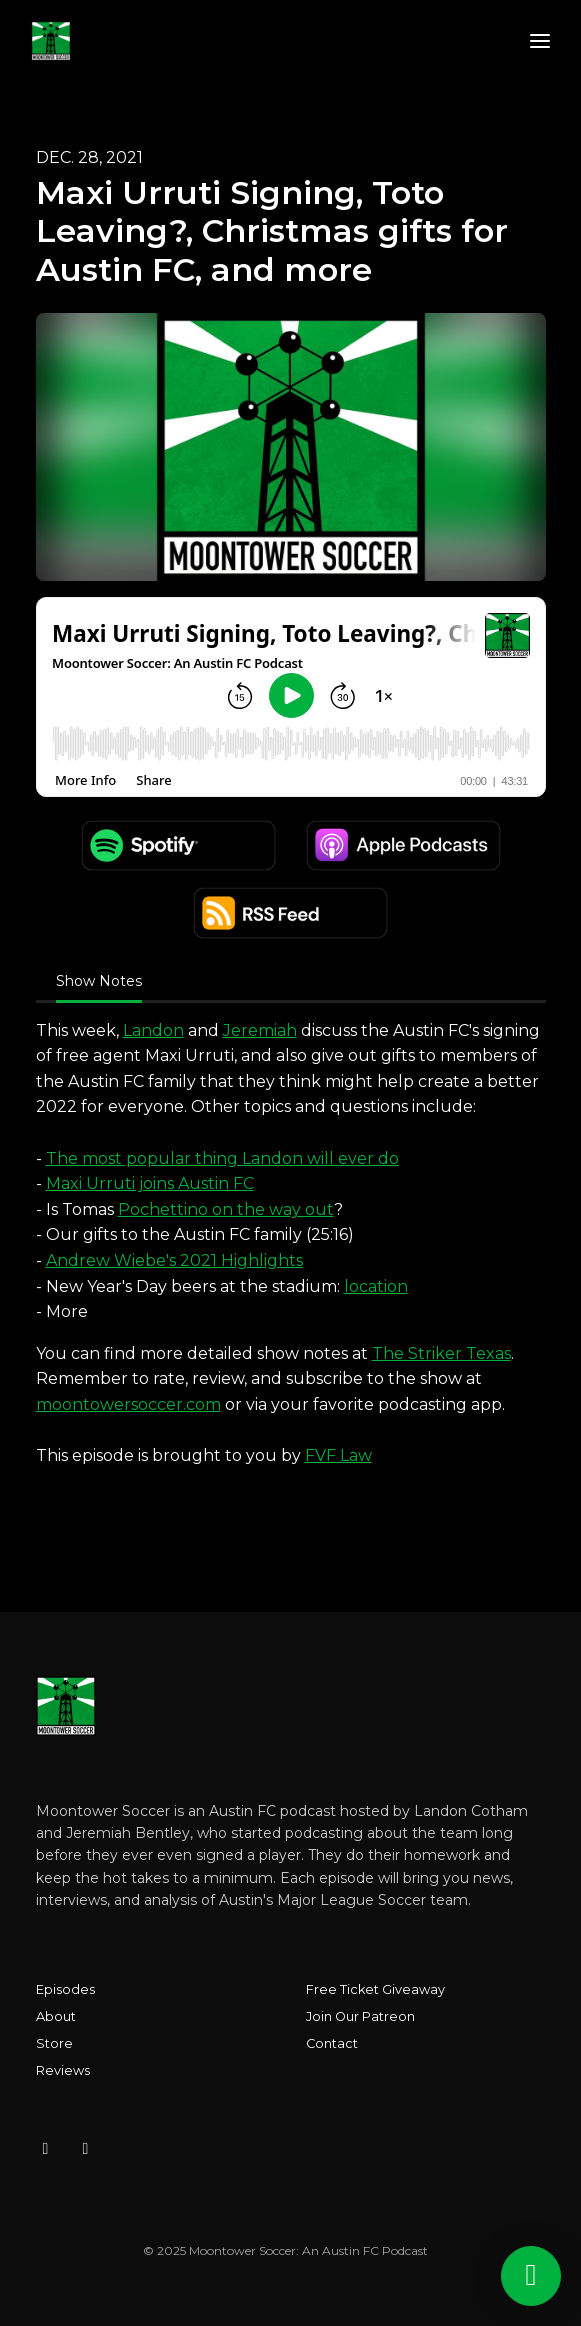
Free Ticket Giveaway (375, 1989)
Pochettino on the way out (226, 1209)
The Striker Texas (441, 1353)
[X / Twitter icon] (86, 2149)
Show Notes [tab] (99, 981)
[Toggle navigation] (540, 41)
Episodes (65, 1989)
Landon (153, 1030)
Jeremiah (260, 1030)
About (56, 2016)
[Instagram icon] (46, 2149)
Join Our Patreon (360, 2016)
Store (54, 2043)
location (376, 1286)
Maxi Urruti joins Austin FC (150, 1183)
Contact (332, 2043)
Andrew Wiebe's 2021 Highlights (174, 1260)
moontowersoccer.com (128, 1404)
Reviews (63, 2070)
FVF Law (338, 1455)
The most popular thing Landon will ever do (222, 1158)
